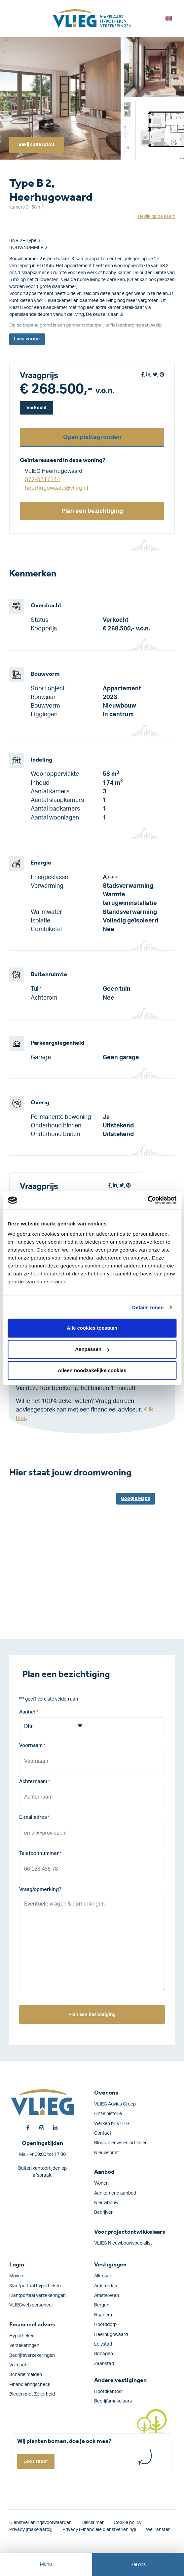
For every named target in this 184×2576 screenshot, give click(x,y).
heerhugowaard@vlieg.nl (56, 488)
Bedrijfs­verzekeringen (32, 2355)
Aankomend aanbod (115, 2193)
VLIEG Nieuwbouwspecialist (123, 2243)
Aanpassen (92, 1349)
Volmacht (19, 2365)
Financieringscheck (29, 2384)
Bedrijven (104, 2212)
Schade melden (25, 2374)
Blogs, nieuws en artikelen (121, 2143)
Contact (102, 2133)
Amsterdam (106, 2286)
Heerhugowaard (111, 2334)
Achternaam (34, 1782)
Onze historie (108, 2113)
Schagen (103, 2354)
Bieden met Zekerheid (32, 2394)
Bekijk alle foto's (36, 144)
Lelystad (103, 2344)
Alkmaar (102, 2276)
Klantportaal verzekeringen (37, 2295)
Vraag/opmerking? (40, 1889)
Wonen (101, 2183)
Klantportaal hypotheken (35, 2286)
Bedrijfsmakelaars (113, 2401)
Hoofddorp (105, 2324)
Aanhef (28, 1712)
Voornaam (32, 1746)
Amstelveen (106, 2295)
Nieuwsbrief (106, 2153)
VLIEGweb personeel (31, 2305)
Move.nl (17, 2276)
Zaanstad (104, 2363)
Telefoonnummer (40, 1854)
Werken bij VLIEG (111, 2123)
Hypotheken (22, 2336)
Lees (27, 339)
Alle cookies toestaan (92, 1328)
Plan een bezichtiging (92, 511)
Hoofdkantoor (108, 2391)
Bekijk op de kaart (156, 216)
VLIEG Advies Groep (115, 2104)
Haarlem (103, 2315)
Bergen (101, 2305)
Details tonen (148, 1307)
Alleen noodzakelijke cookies (92, 1370)
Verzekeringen (24, 2345)
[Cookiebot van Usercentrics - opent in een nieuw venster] (147, 1200)
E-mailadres (34, 1817)
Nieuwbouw (106, 2203)
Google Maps (135, 1498)
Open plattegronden (92, 437)
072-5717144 (42, 479)
